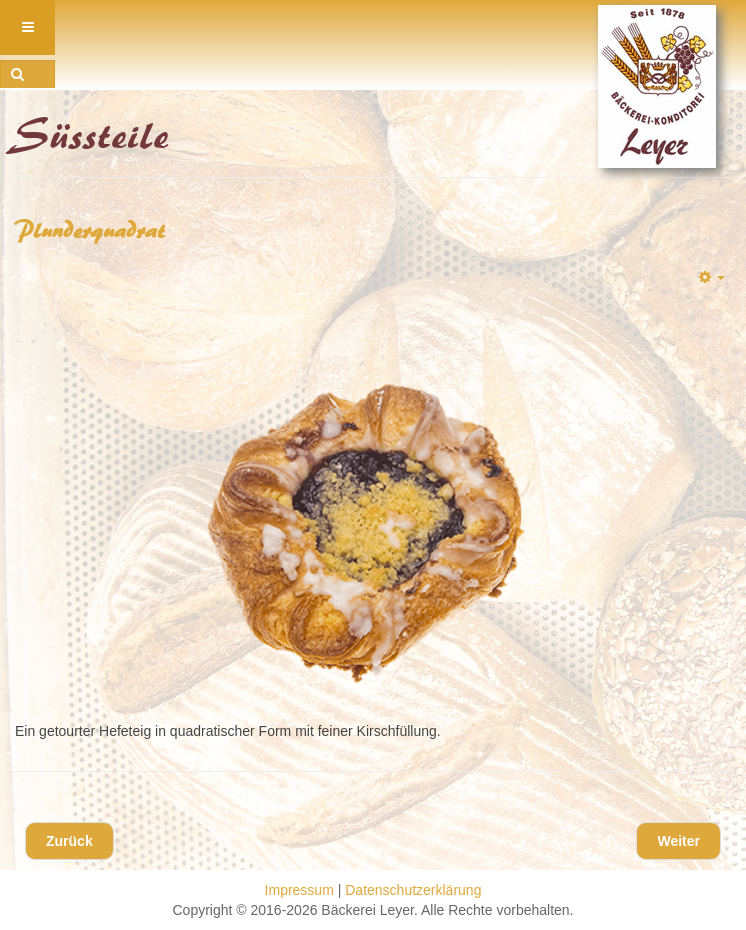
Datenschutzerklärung (413, 890)
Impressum (299, 890)
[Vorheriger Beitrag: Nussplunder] (69, 841)
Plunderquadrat (90, 230)
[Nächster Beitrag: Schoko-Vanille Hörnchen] (678, 841)
